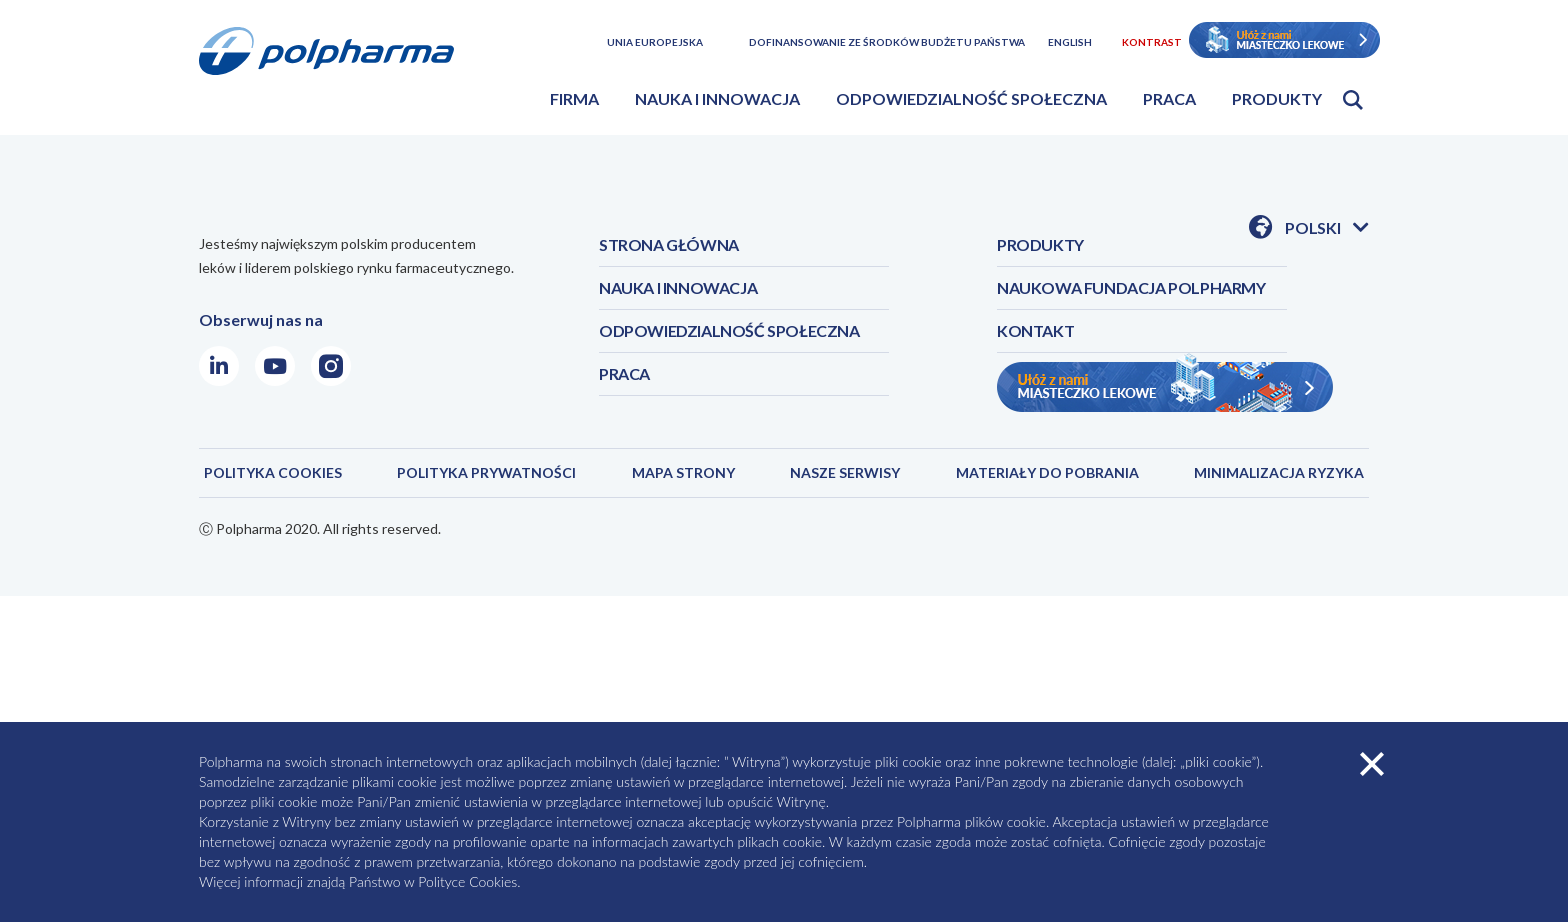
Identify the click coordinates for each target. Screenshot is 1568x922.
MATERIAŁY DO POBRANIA (1047, 472)
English (1070, 42)
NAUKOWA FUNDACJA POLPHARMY (1131, 287)
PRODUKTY (1040, 244)
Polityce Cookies (467, 881)
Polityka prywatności (486, 472)
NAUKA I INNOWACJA (678, 287)
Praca (1169, 98)
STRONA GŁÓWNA (669, 244)
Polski (1327, 229)
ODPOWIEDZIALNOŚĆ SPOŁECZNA (729, 330)
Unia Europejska (655, 42)
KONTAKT (1035, 330)
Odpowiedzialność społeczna (971, 98)
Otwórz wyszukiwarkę (1353, 100)
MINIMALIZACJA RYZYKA (1279, 472)
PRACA (624, 373)
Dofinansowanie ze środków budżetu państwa (887, 42)
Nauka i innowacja (717, 98)
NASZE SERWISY (845, 472)
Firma (574, 98)
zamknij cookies (1372, 764)
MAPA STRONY (683, 472)
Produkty (1277, 98)
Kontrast (1152, 42)
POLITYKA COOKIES (273, 472)
